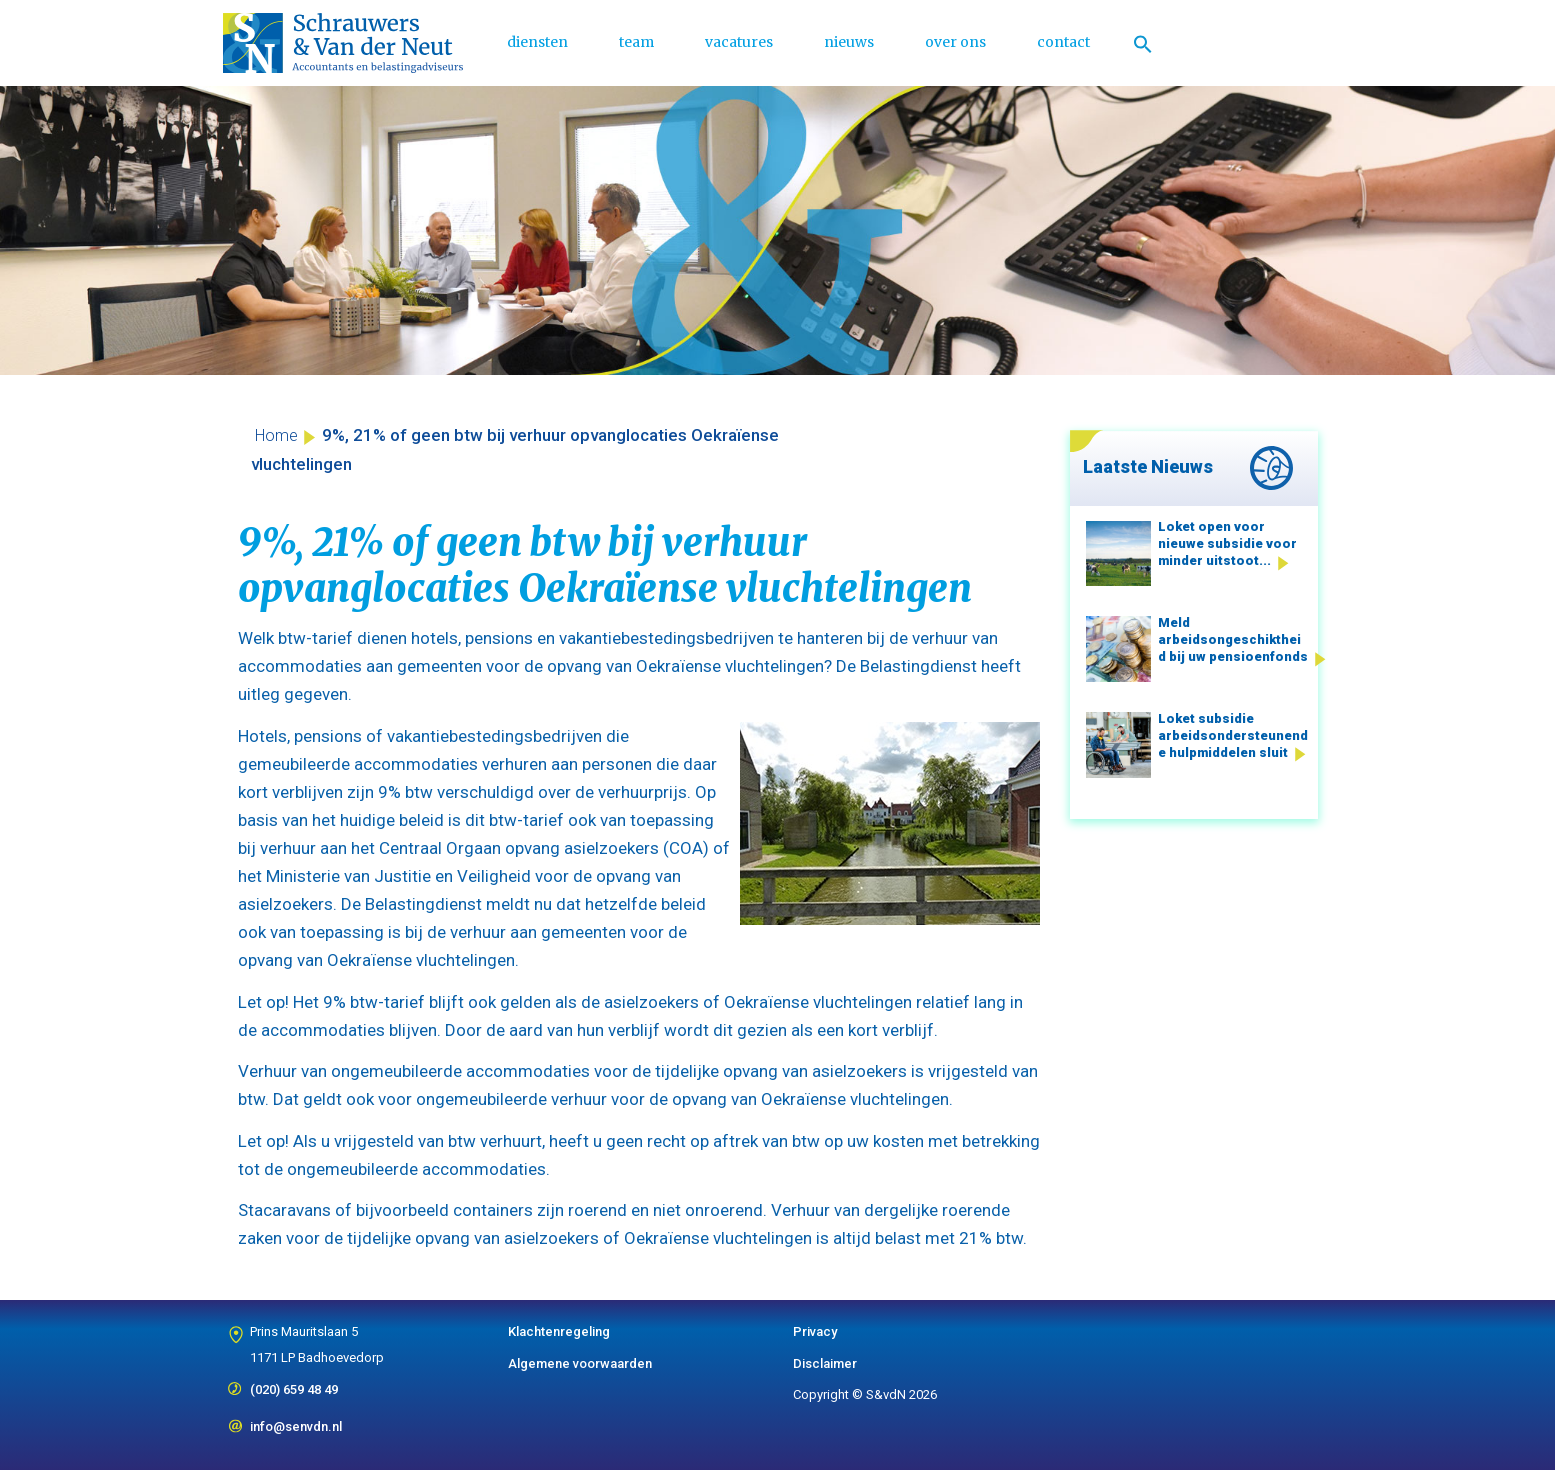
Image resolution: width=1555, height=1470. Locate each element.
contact (1063, 42)
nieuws (849, 42)
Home (276, 435)
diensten (537, 42)
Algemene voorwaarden (580, 1363)
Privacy (815, 1331)
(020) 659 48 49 (294, 1383)
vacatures (739, 42)
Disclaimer (825, 1363)
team (636, 42)
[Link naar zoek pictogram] (1143, 43)
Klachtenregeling (559, 1331)
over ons (955, 42)
